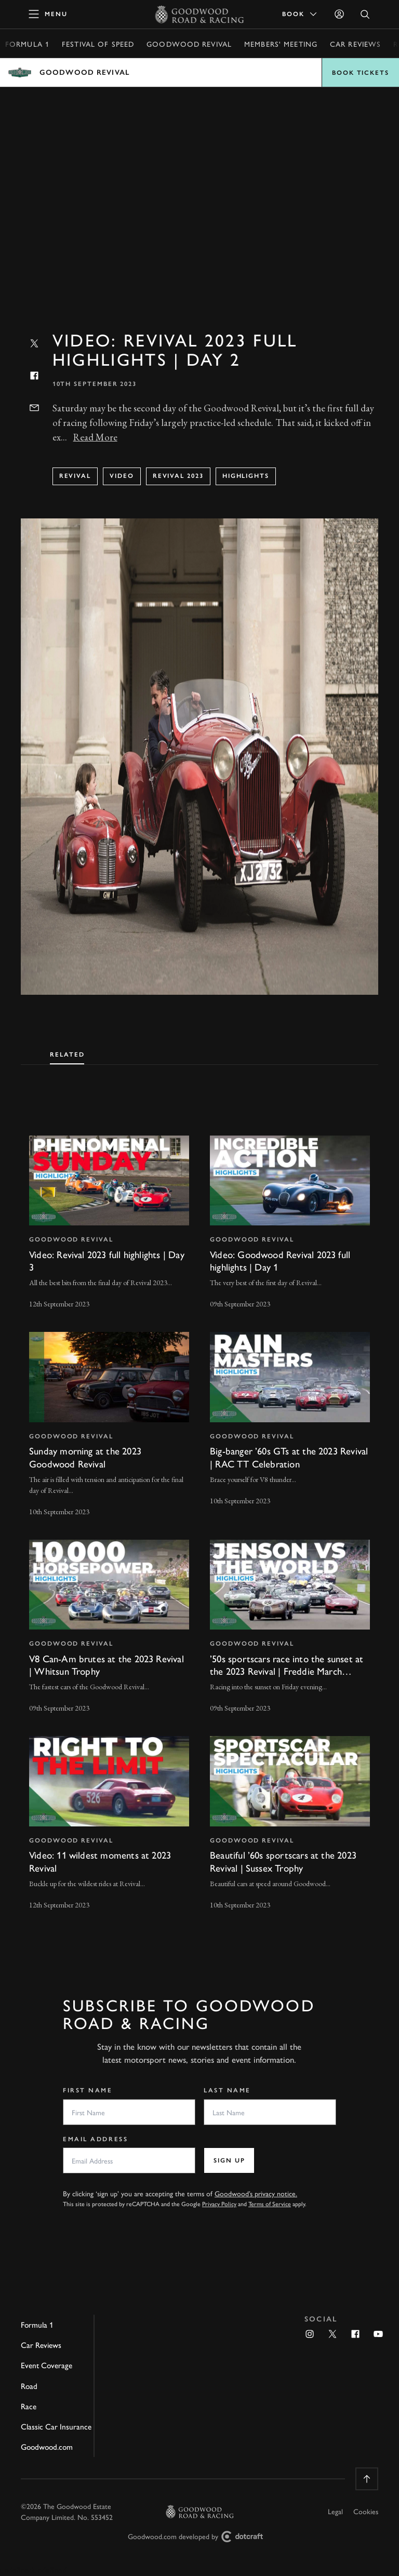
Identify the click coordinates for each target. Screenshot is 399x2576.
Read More (95, 437)
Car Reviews (355, 43)
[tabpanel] (199, 1513)
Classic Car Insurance (56, 2426)
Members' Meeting (280, 43)
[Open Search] (365, 14)
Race (28, 2406)
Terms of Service (269, 2203)
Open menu (199, 72)
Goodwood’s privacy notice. (256, 2193)
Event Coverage (46, 2365)
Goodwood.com (47, 2446)
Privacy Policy (219, 2203)
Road (29, 2386)
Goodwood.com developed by (199, 2537)
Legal (335, 2511)
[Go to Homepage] (199, 14)
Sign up (229, 2160)
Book (300, 14)
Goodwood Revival (189, 43)
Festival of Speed (98, 43)
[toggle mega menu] (48, 14)
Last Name (227, 2090)
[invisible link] (109, 1224)
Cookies (365, 2511)
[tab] (67, 1052)
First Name (88, 2090)
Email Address (95, 2139)
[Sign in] (339, 14)
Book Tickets (360, 72)
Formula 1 (27, 43)
